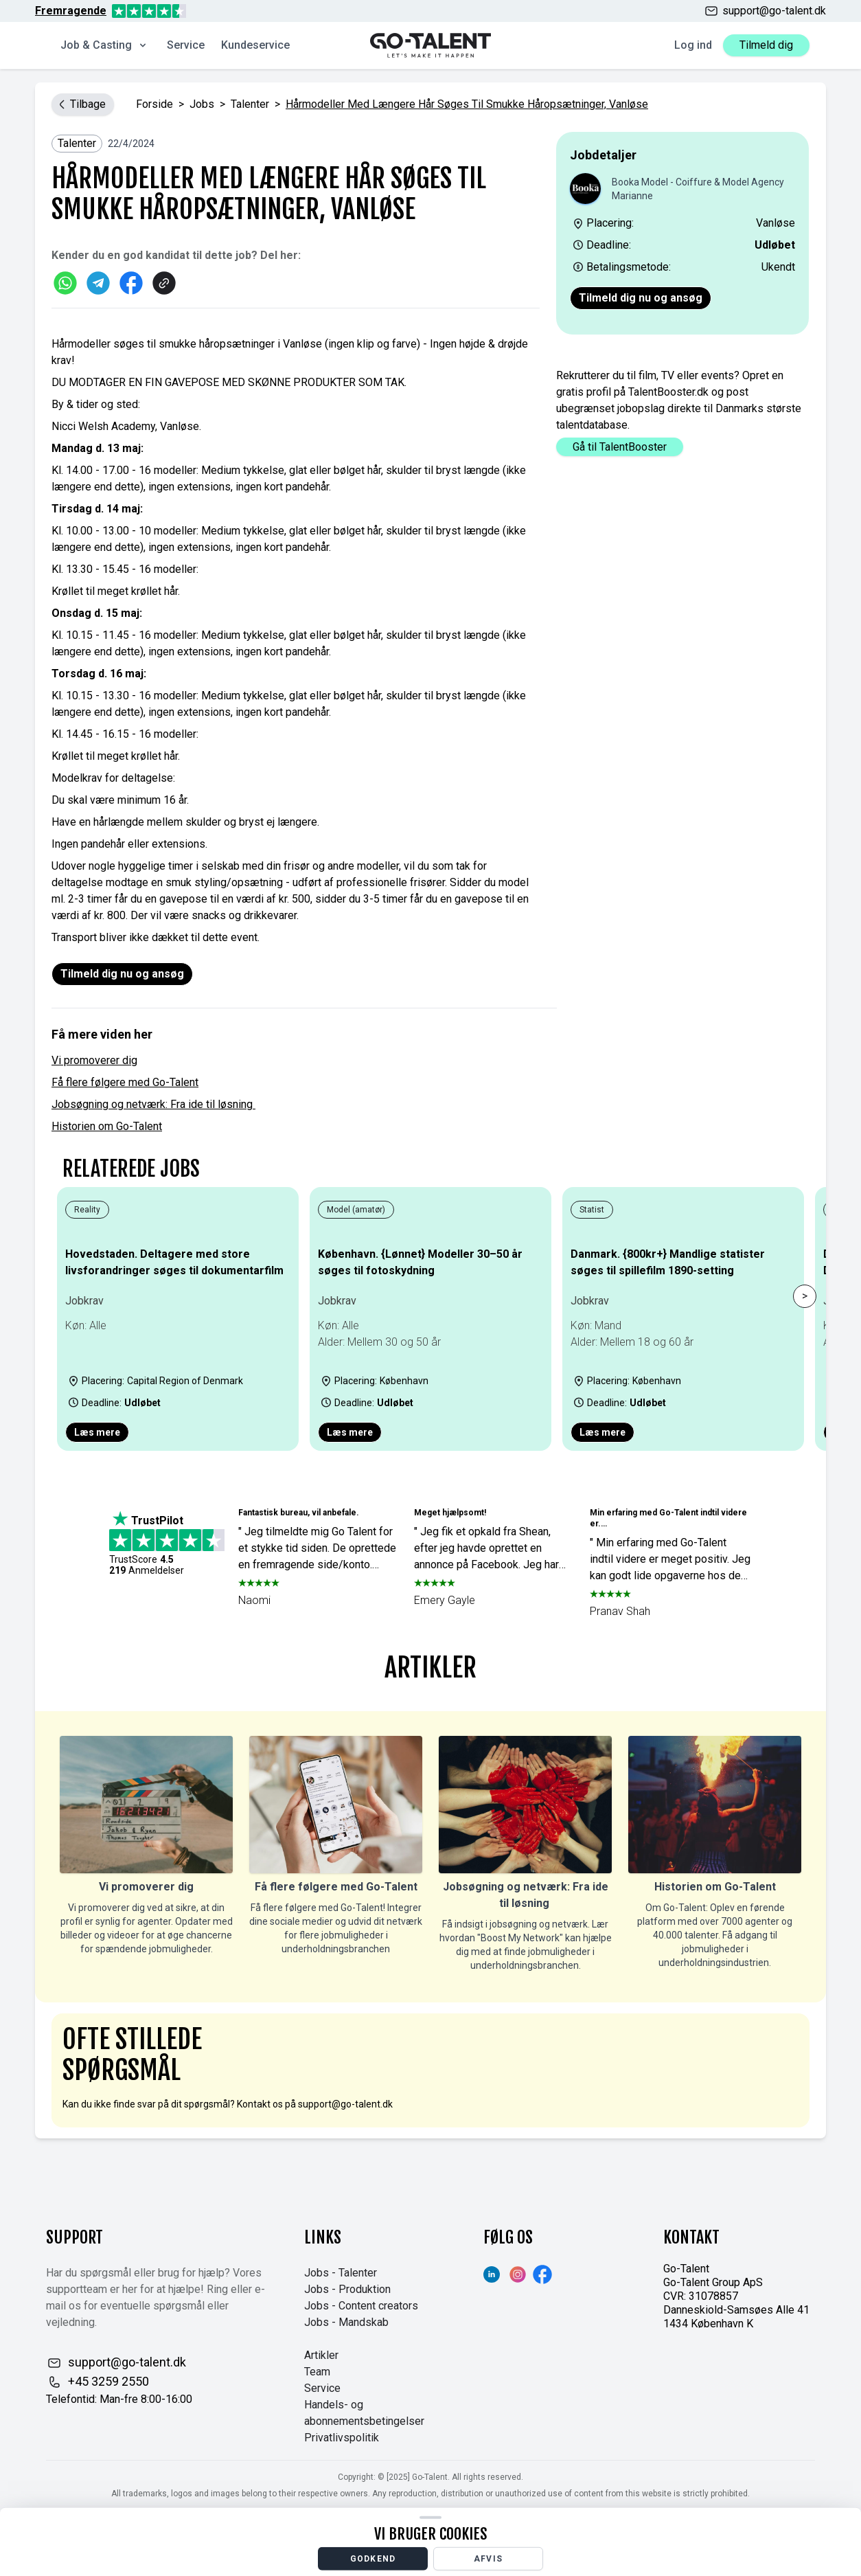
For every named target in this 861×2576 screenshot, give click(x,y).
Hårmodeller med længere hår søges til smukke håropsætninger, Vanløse (467, 104)
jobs (202, 104)
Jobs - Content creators (361, 2305)
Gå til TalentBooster (620, 446)
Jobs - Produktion (347, 2289)
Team (317, 2371)
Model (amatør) (356, 1209)
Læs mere (97, 1432)
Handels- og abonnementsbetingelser (364, 2413)
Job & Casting (104, 45)
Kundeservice (255, 45)
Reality (87, 1209)
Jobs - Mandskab (346, 2322)
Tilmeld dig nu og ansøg (640, 297)
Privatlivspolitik (341, 2437)
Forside (154, 104)
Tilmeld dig (766, 45)
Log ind (693, 45)
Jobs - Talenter (340, 2272)
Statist (591, 1209)
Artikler (321, 2355)
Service (186, 45)
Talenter (250, 104)
